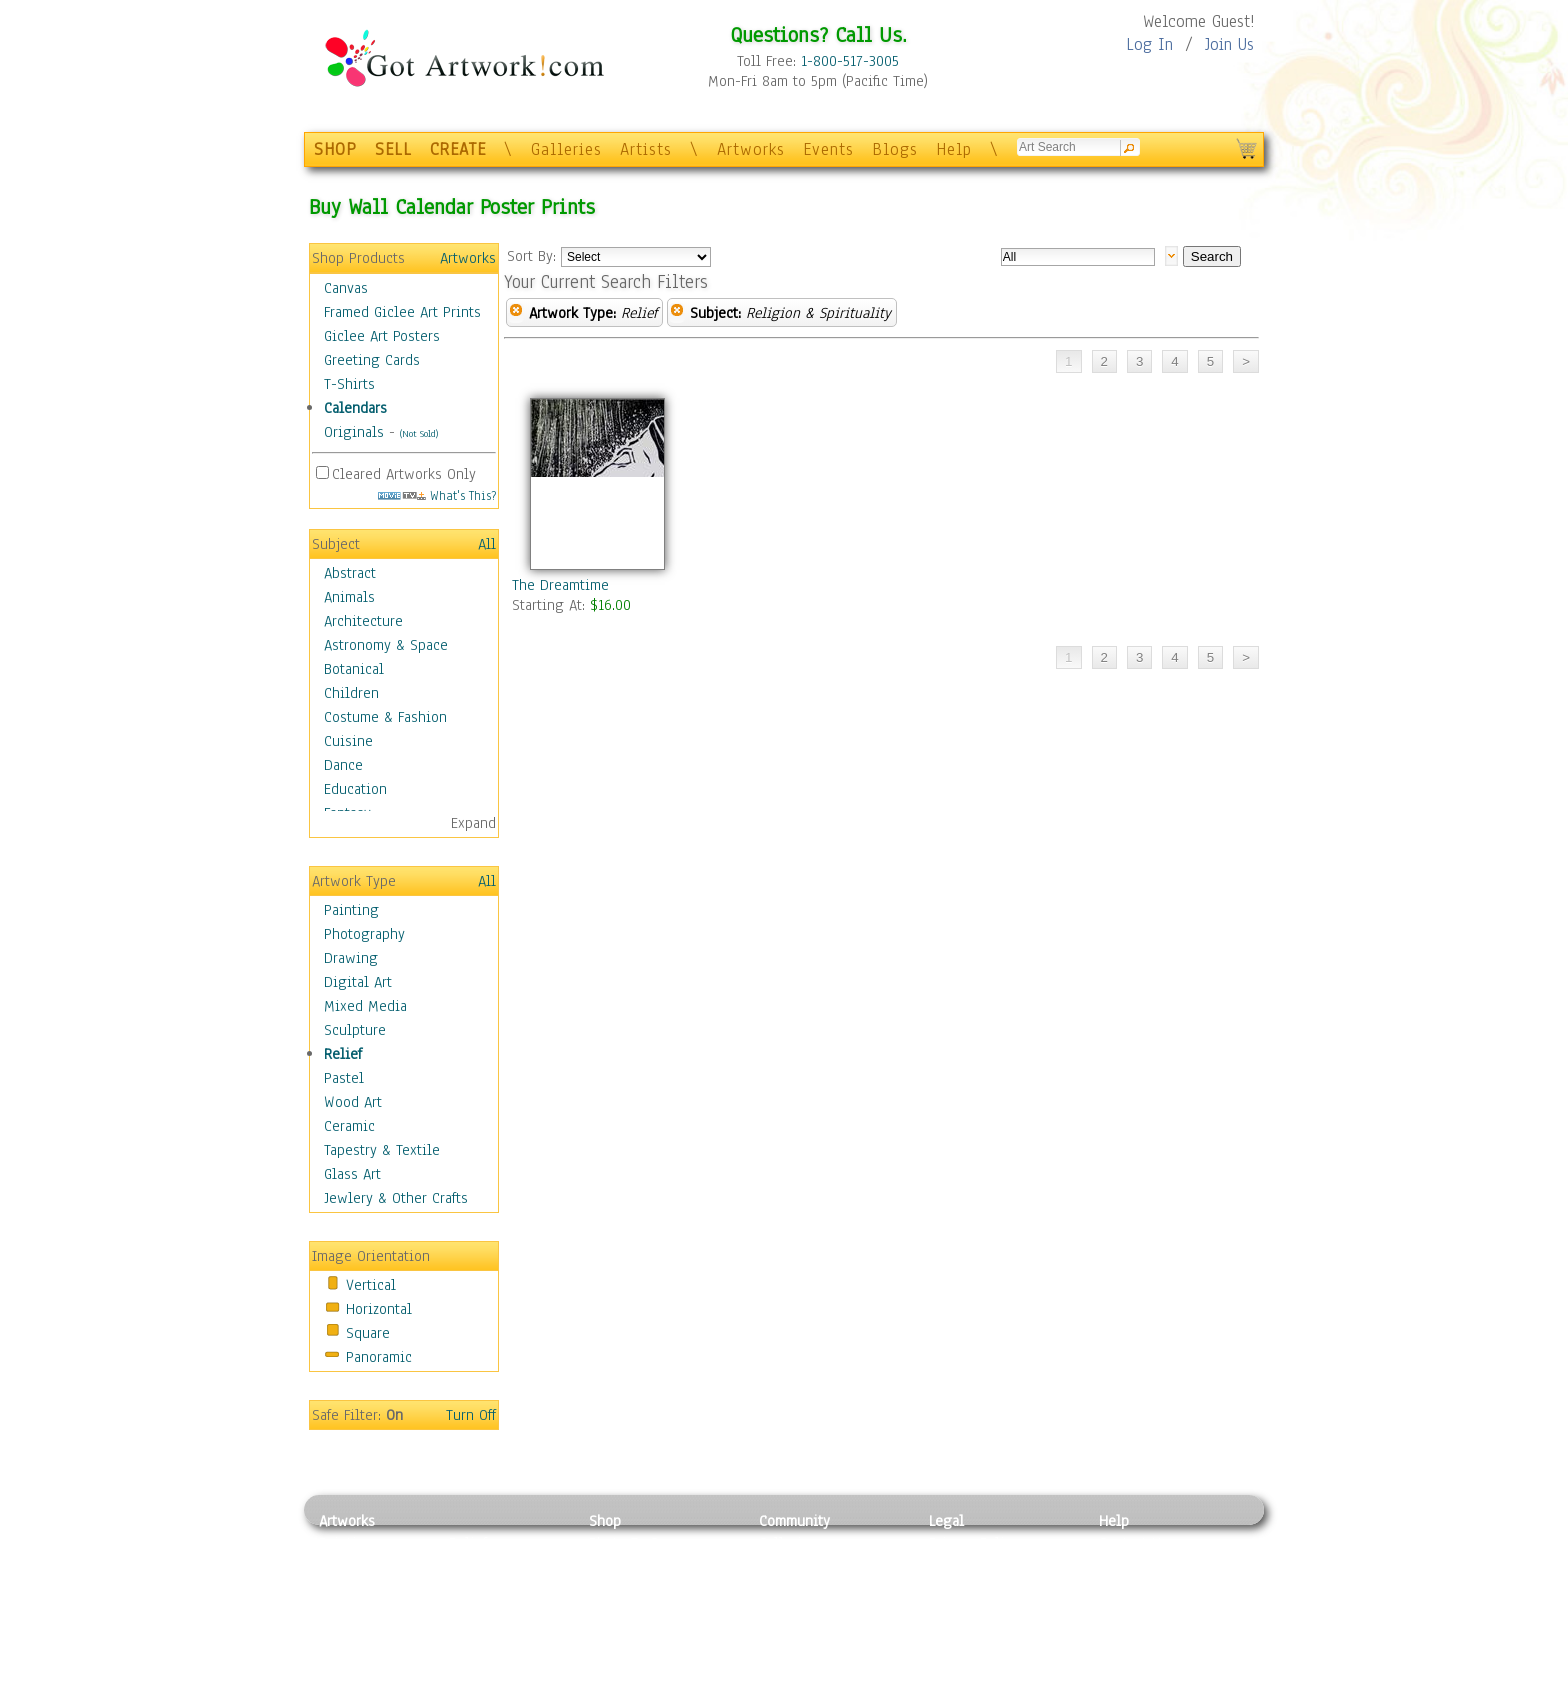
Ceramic (349, 1126)
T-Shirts (349, 384)
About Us (1128, 1588)
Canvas (346, 288)
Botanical (354, 669)
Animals (349, 597)
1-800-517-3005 (850, 61)
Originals (354, 432)
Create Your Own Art (653, 1678)
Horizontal (379, 1309)
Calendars (355, 408)
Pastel (344, 1078)
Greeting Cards (372, 360)
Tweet (1118, 1678)
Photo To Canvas (641, 1543)
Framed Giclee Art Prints (402, 312)
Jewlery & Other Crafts (396, 1198)
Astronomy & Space (386, 645)
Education (355, 789)
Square (368, 1333)
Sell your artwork (815, 1633)
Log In (1149, 44)
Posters (612, 1588)
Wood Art (353, 1102)
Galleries (566, 149)
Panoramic (379, 1357)
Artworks (751, 149)
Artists (646, 149)
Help (954, 149)
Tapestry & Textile (382, 1150)
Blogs (895, 149)
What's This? (437, 495)
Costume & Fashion (385, 717)
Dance (343, 765)
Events (828, 149)
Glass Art (352, 1174)
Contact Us (1133, 1543)
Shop (605, 1521)
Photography (364, 934)
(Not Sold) (419, 433)
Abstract (350, 573)
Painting (351, 910)
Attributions (962, 1588)
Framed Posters (637, 1566)
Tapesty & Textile (504, 1633)
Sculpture (355, 1030)
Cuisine (348, 741)
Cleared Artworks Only (404, 474)
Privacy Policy (974, 1543)
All (487, 544)
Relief (343, 1054)
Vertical (371, 1285)
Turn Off (471, 1415)
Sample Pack (1139, 1566)
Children (351, 693)
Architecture (363, 621)
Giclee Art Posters (382, 336)
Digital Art (358, 982)
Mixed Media (365, 1006)
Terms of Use (970, 1566)
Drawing (351, 958)
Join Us (1229, 44)
